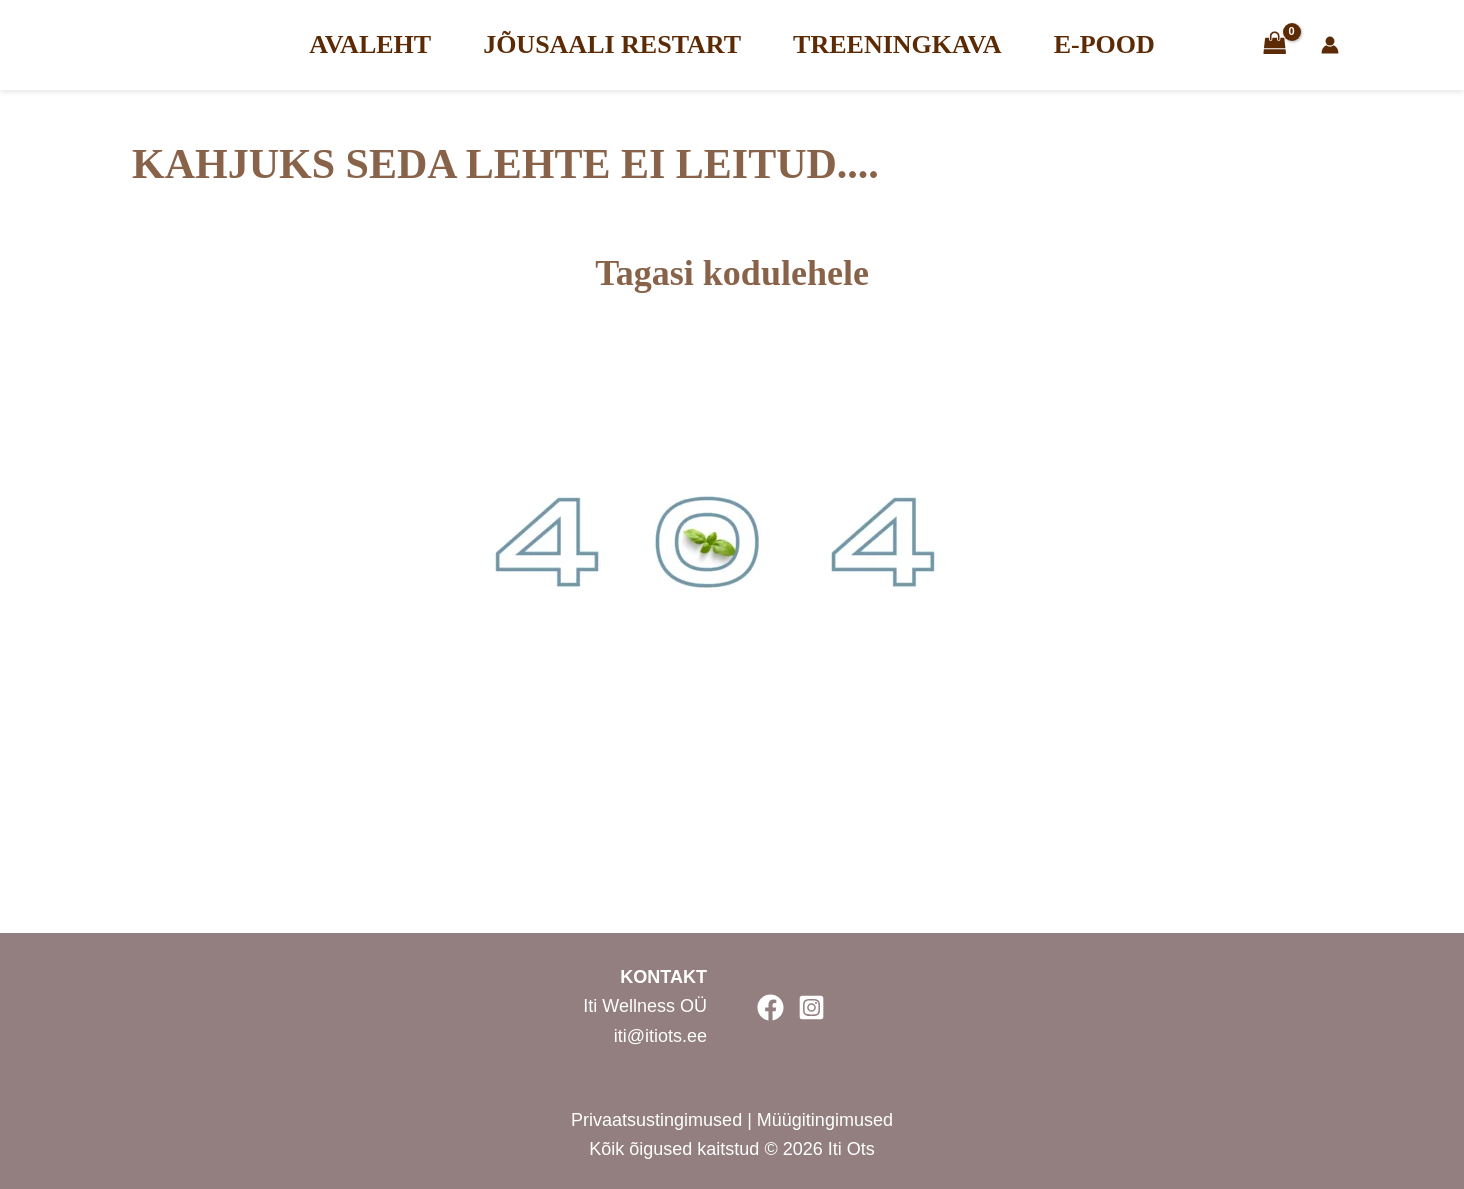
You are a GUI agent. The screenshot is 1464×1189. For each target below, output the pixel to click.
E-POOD (1104, 44)
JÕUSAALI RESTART (612, 44)
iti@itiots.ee (660, 1036)
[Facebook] (770, 1007)
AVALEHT (370, 44)
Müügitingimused (825, 1120)
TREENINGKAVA (897, 44)
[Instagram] (811, 1007)
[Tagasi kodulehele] (732, 213)
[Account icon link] (1375, 45)
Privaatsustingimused (659, 1120)
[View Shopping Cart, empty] (1275, 45)
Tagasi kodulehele (732, 273)
